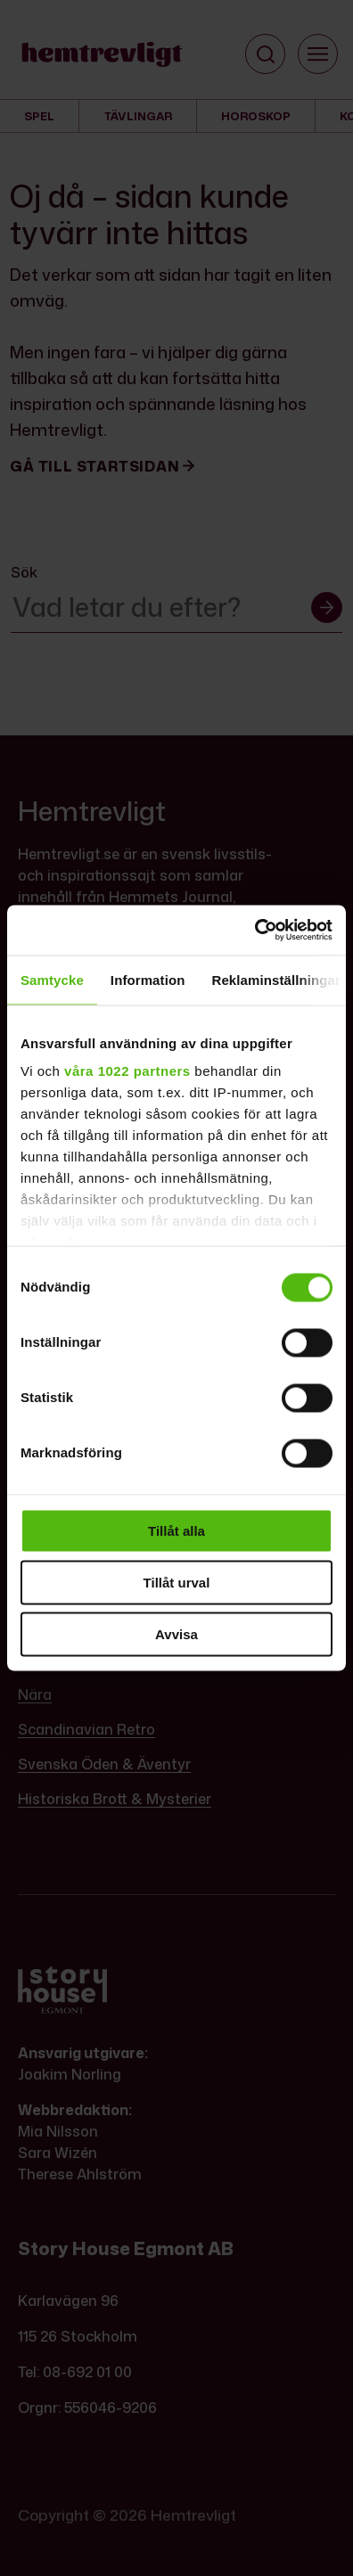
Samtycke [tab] (52, 979)
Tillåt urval (177, 1581)
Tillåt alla (176, 1530)
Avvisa (176, 1633)
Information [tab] (148, 979)
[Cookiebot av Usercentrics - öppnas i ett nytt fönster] (254, 930)
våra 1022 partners (127, 1071)
